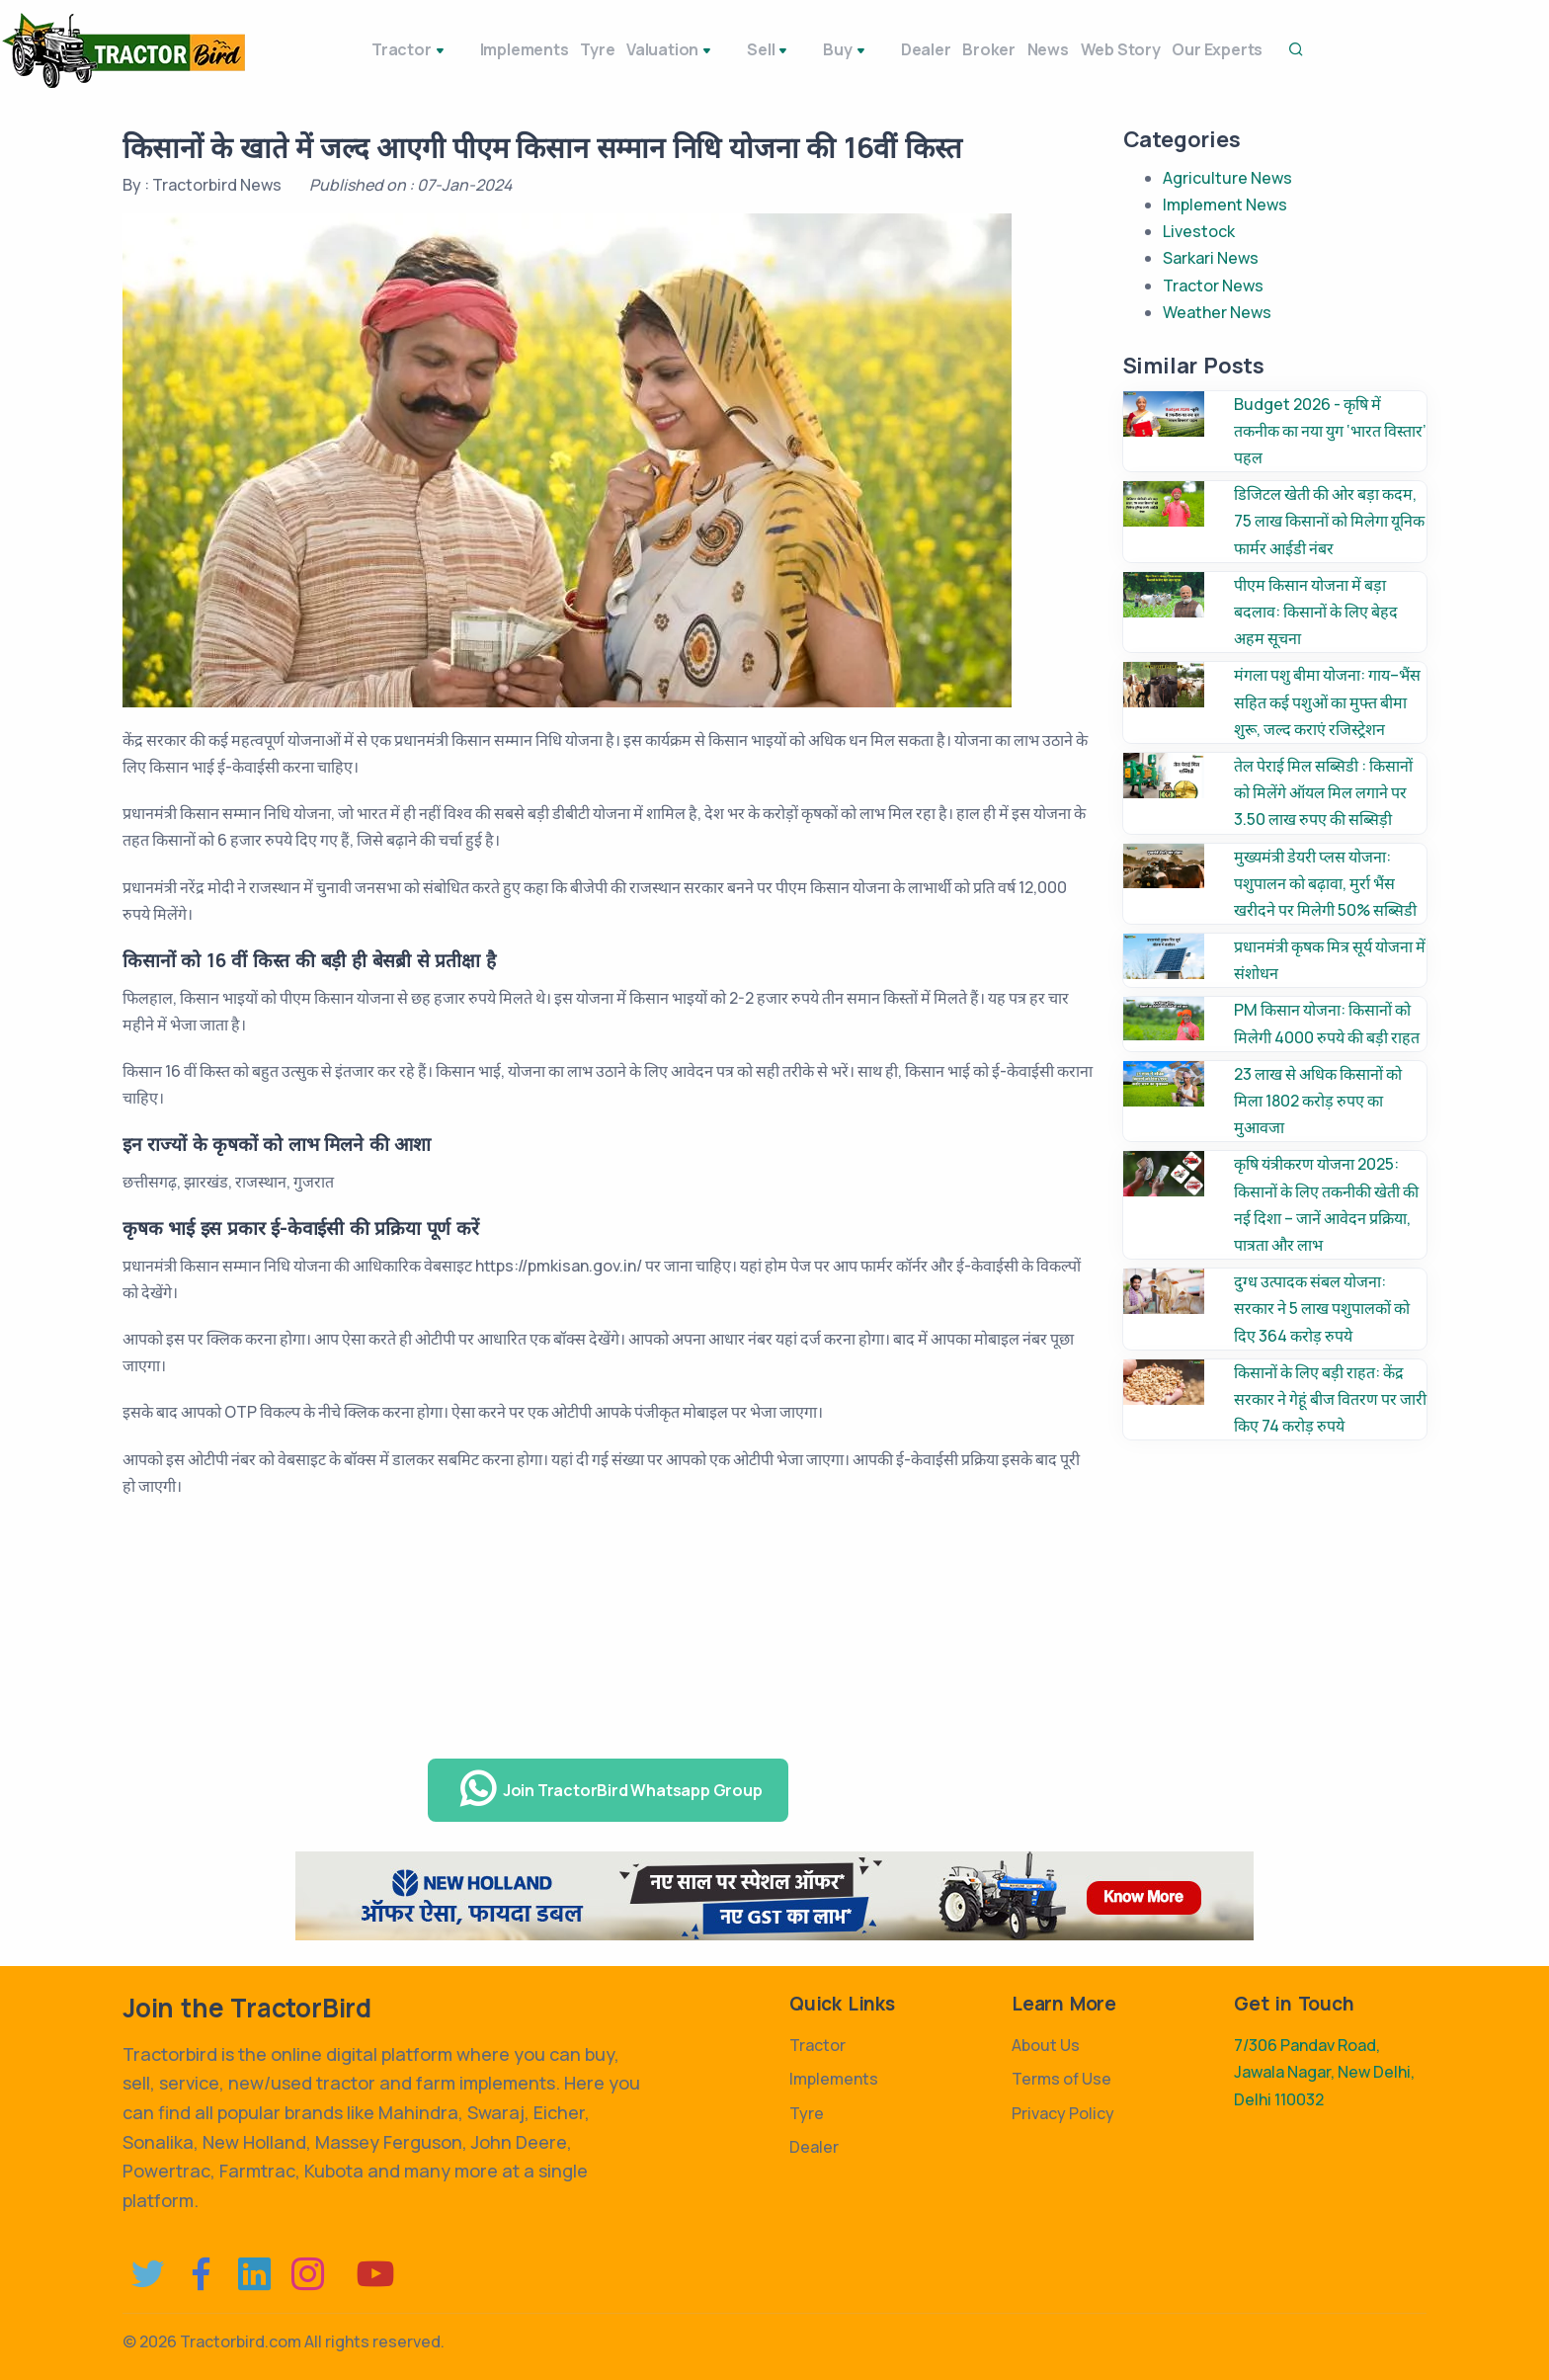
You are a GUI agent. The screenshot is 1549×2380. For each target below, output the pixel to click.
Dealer (862, 49)
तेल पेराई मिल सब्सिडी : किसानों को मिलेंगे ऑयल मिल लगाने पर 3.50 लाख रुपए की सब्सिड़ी (1323, 792)
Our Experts (1210, 49)
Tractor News (1213, 285)
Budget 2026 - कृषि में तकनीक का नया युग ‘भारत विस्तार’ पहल (1330, 430)
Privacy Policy (1063, 2113)
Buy (794, 51)
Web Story (1099, 49)
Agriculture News (1227, 178)
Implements (468, 49)
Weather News (1217, 312)
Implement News (1225, 204)
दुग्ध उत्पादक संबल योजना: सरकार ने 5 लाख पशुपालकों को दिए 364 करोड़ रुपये (1322, 1308)
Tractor (364, 51)
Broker (939, 49)
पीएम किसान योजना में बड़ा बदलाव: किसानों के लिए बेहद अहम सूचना (1316, 611)
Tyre (555, 49)
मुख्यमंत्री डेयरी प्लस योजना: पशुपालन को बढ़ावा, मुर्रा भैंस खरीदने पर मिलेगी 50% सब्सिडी (1325, 883)
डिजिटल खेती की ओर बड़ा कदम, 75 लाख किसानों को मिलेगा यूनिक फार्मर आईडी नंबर (1329, 520)
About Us (1046, 2045)
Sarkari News (1211, 258)
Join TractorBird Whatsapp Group (610, 1789)
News (1012, 49)
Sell (729, 51)
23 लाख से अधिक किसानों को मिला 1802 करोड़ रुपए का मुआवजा (1318, 1100)
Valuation (643, 51)
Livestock (1199, 231)
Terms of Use (1061, 2079)
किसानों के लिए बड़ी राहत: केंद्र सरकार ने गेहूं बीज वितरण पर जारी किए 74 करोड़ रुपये (1330, 1398)
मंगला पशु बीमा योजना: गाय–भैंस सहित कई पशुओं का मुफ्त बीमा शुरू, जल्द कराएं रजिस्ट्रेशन (1327, 701)
